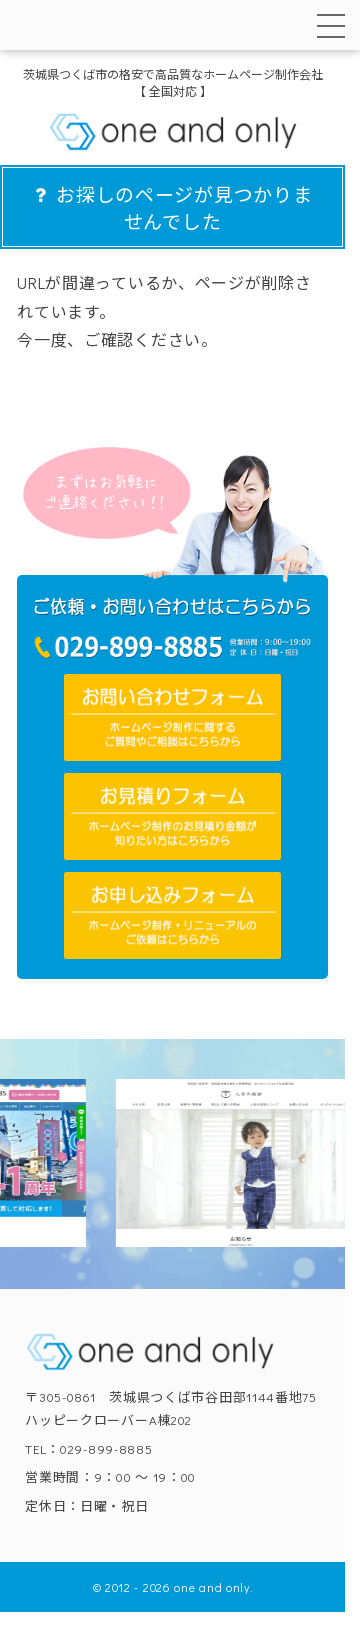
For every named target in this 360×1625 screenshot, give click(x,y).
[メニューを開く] (331, 26)
